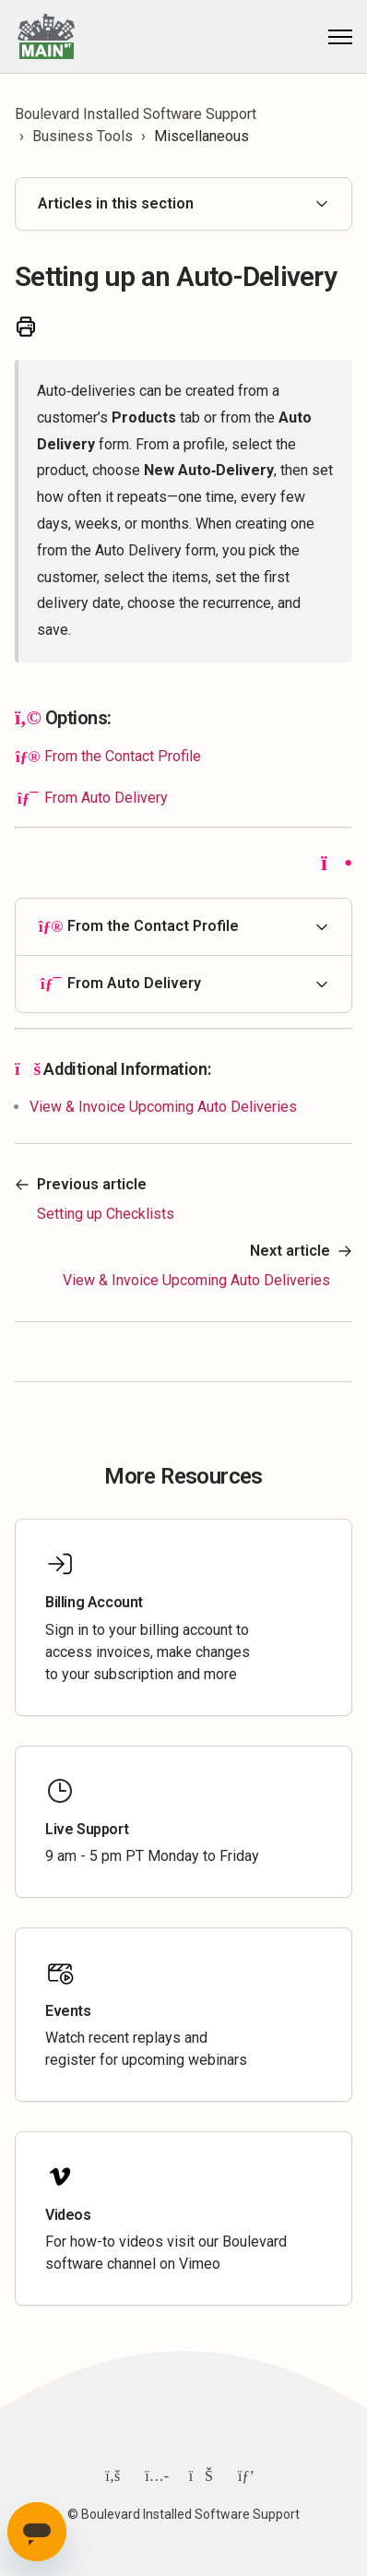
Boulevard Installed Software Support (135, 114)
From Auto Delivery (106, 797)
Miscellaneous (201, 136)
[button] (183, 927)
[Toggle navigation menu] (340, 37)
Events (68, 2011)
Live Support (86, 1829)
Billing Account (94, 1602)
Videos (68, 2215)
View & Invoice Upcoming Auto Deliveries (163, 1106)
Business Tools (82, 136)
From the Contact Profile (122, 756)
